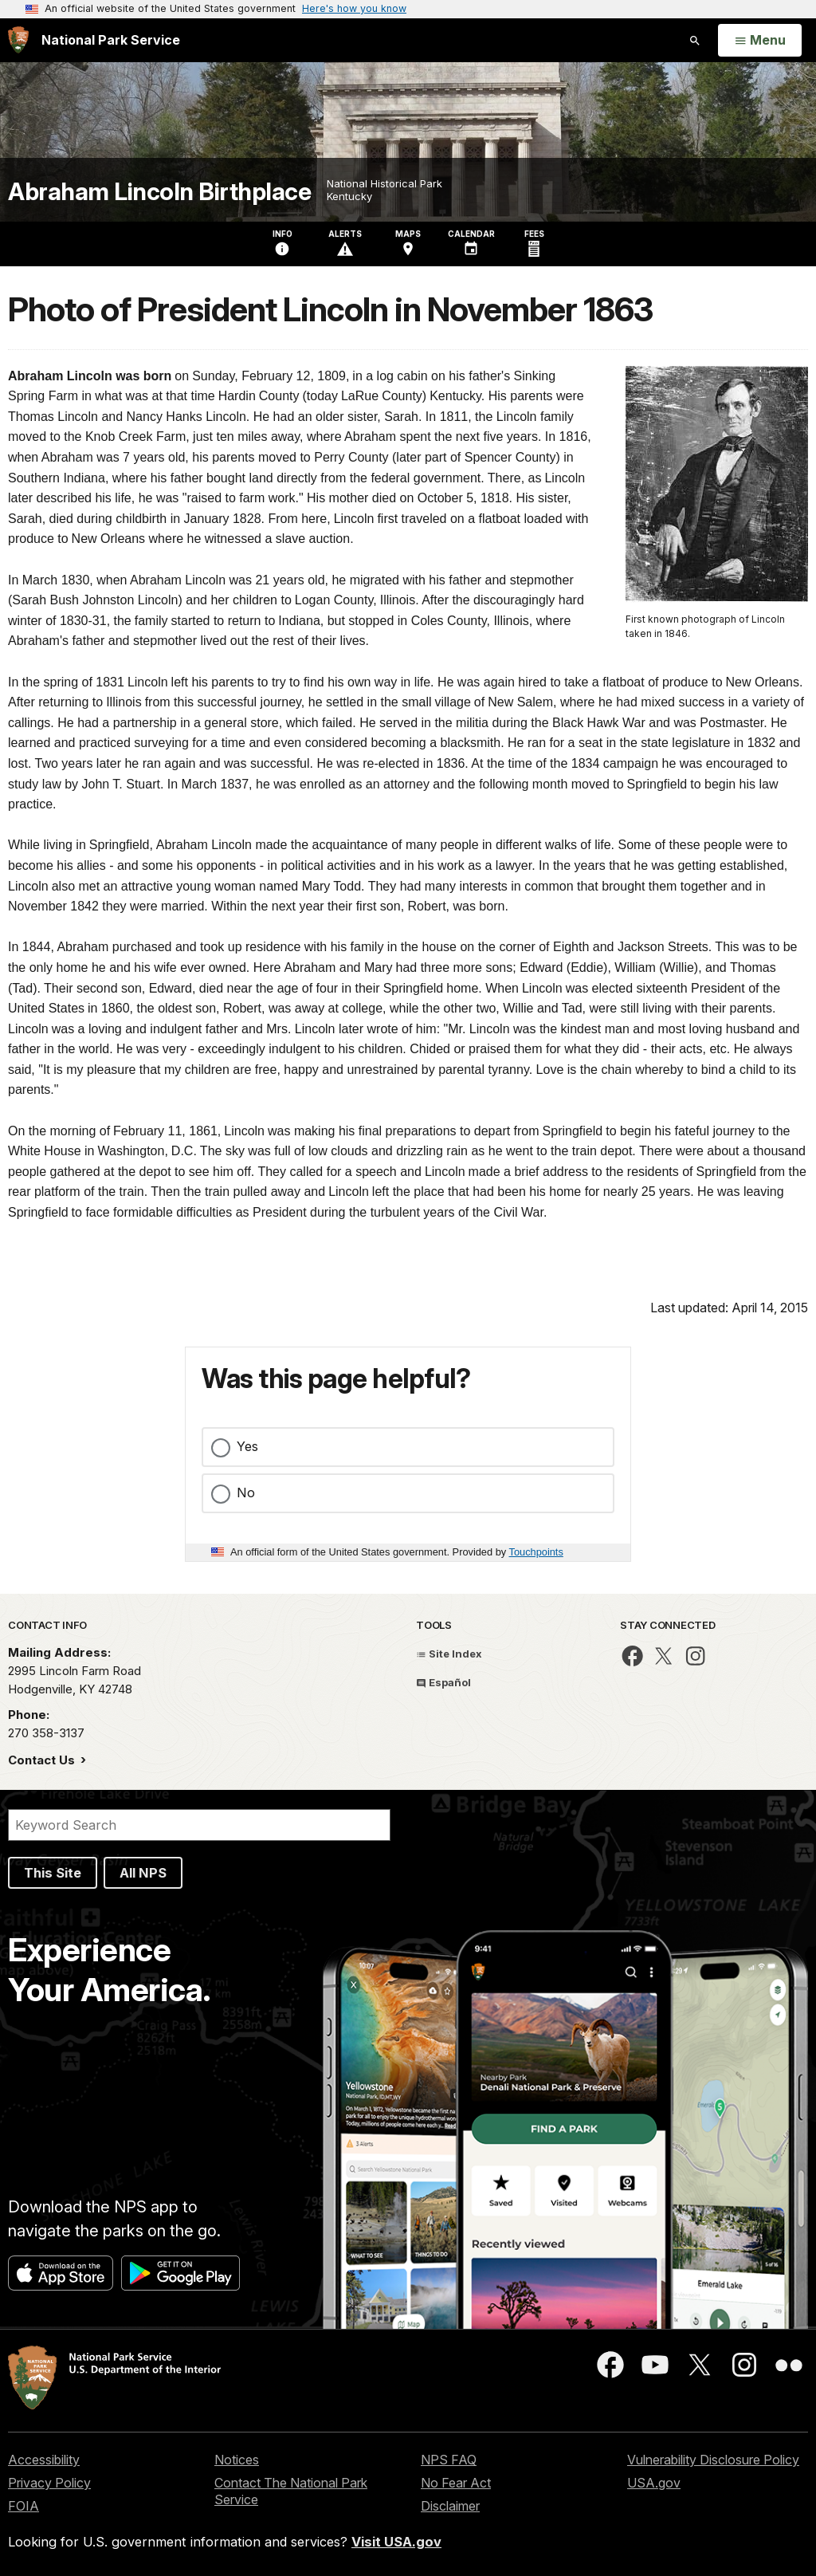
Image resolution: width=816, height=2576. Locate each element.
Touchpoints (536, 1552)
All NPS (143, 1873)
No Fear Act (456, 2483)
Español (443, 1682)
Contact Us (43, 1760)
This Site (52, 1873)
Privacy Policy (49, 2483)
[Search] (199, 1825)
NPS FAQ (449, 2460)
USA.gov (654, 2483)
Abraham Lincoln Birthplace (159, 192)
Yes (247, 1446)
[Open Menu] (760, 40)
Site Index (449, 1653)
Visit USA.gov (396, 2542)
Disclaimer (450, 2506)
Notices (236, 2460)
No (246, 1492)
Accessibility (44, 2460)
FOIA (23, 2506)
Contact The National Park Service (290, 2491)
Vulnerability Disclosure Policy (713, 2460)
